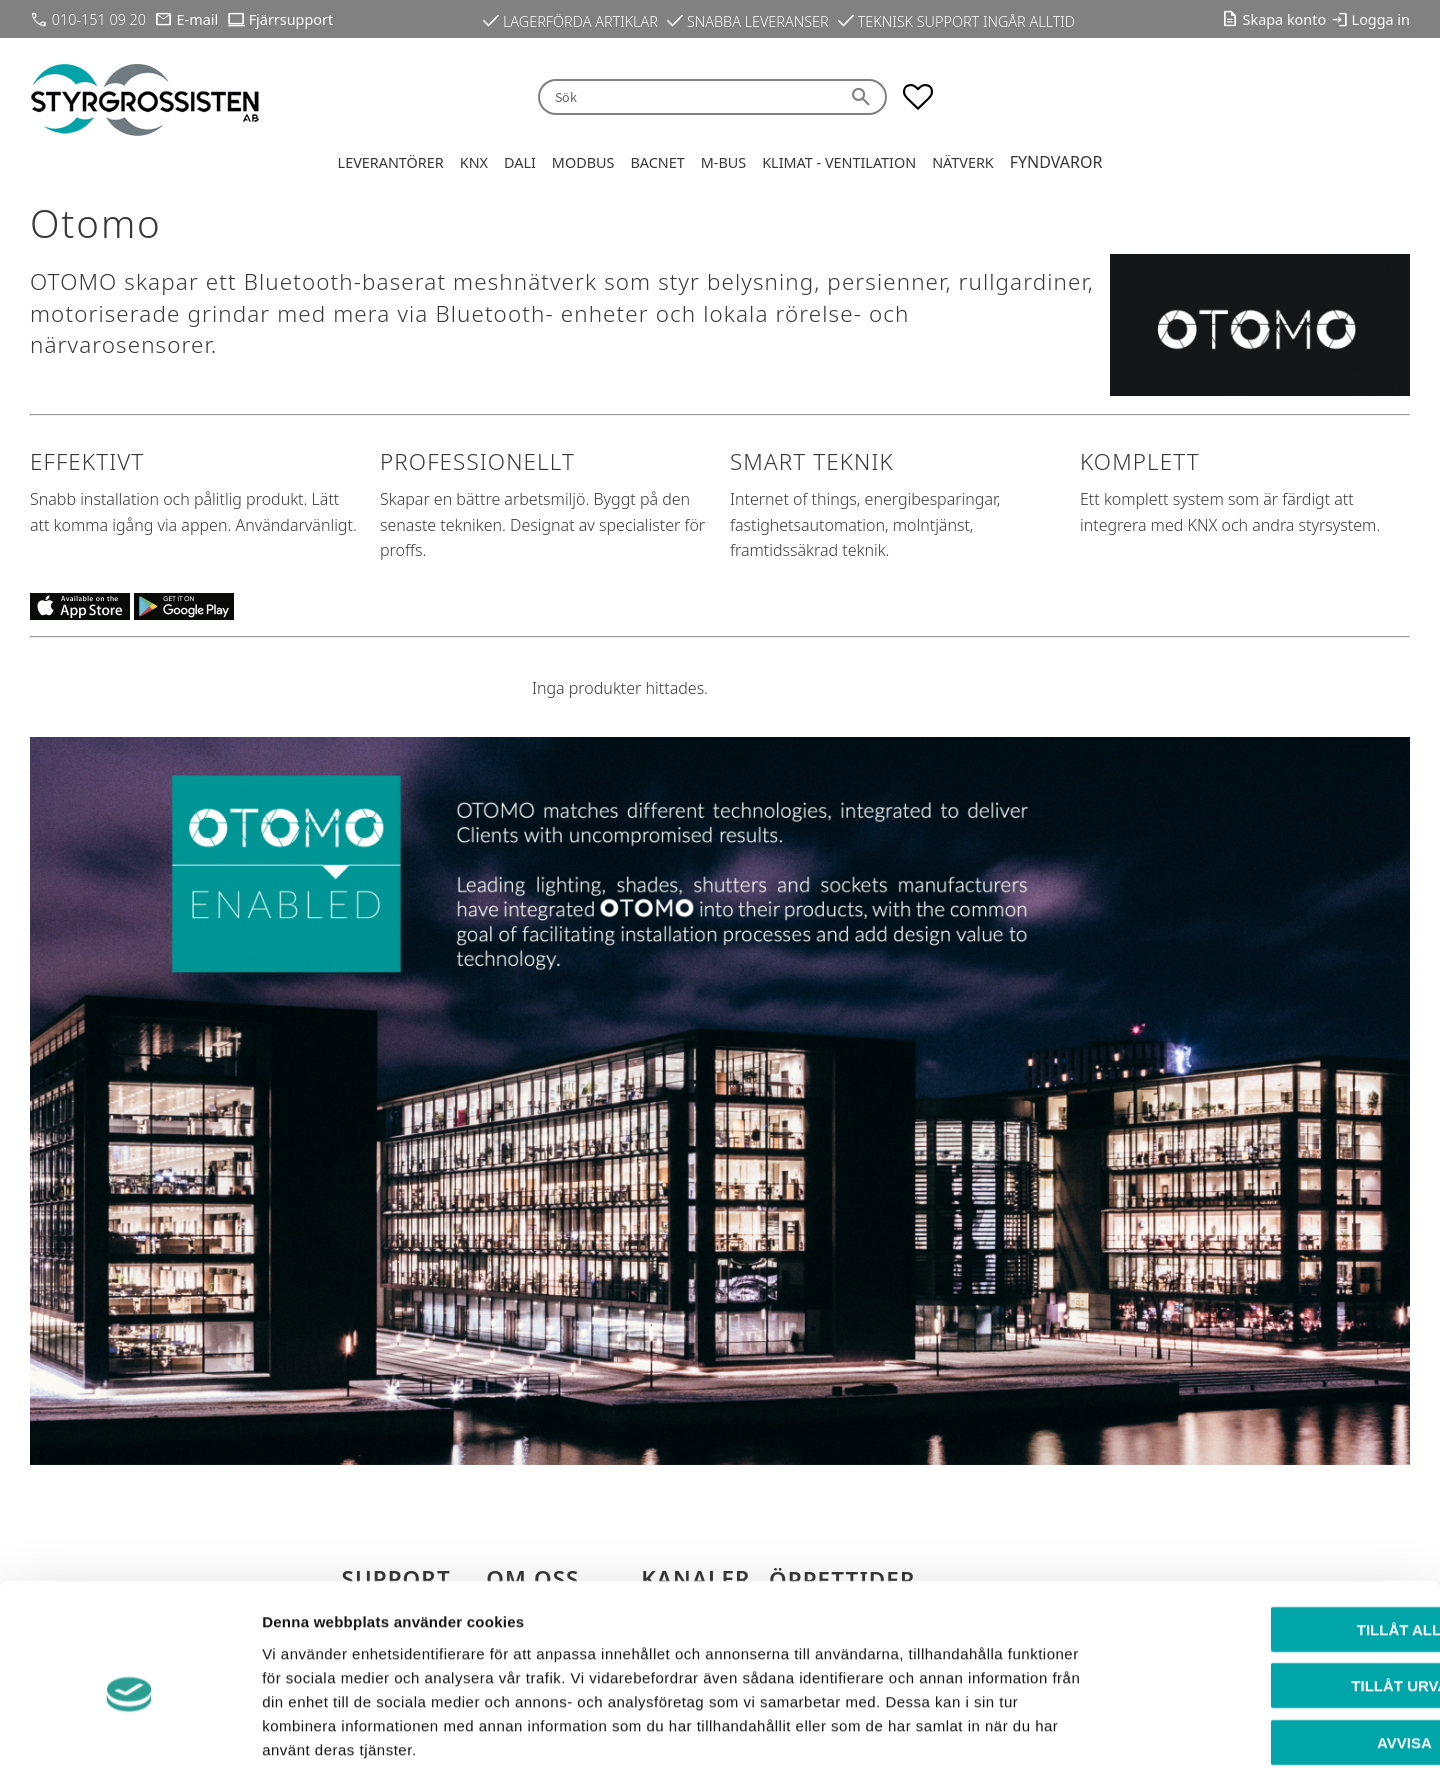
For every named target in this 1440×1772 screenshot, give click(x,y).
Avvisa (1273, 1644)
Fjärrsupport (291, 19)
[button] (918, 97)
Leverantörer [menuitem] (391, 162)
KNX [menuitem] (474, 162)
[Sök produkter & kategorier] (688, 97)
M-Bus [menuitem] (723, 162)
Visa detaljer (1086, 1732)
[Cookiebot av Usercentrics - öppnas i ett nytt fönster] (129, 1733)
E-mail (198, 19)
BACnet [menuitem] (657, 162)
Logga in (1381, 19)
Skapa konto (1285, 19)
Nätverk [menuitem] (963, 162)
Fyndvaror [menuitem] (1056, 162)
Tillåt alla (1272, 1531)
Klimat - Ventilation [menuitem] (839, 162)
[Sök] (863, 97)
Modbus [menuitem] (583, 162)
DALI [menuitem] (520, 162)
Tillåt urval (1273, 1588)
